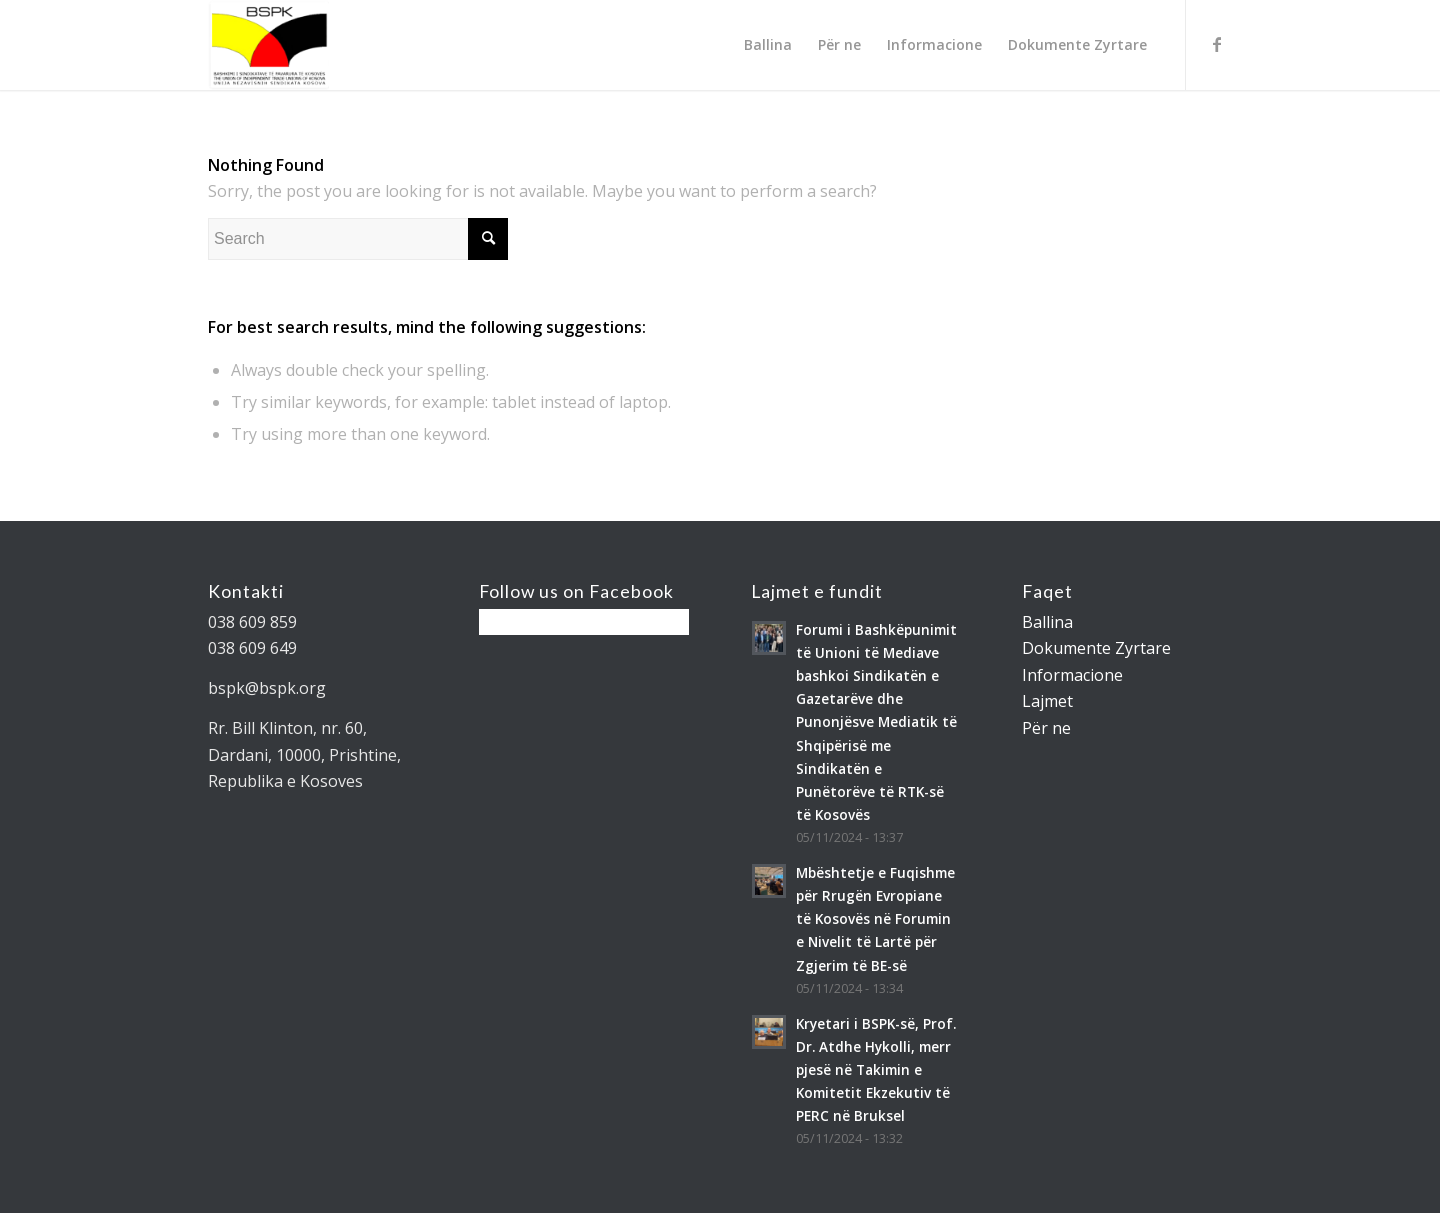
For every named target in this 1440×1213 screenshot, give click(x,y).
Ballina (1047, 622)
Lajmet (1047, 701)
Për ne (1046, 728)
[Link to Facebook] (1217, 44)
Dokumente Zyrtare (1096, 648)
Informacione (1072, 675)
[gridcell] (313, 648)
